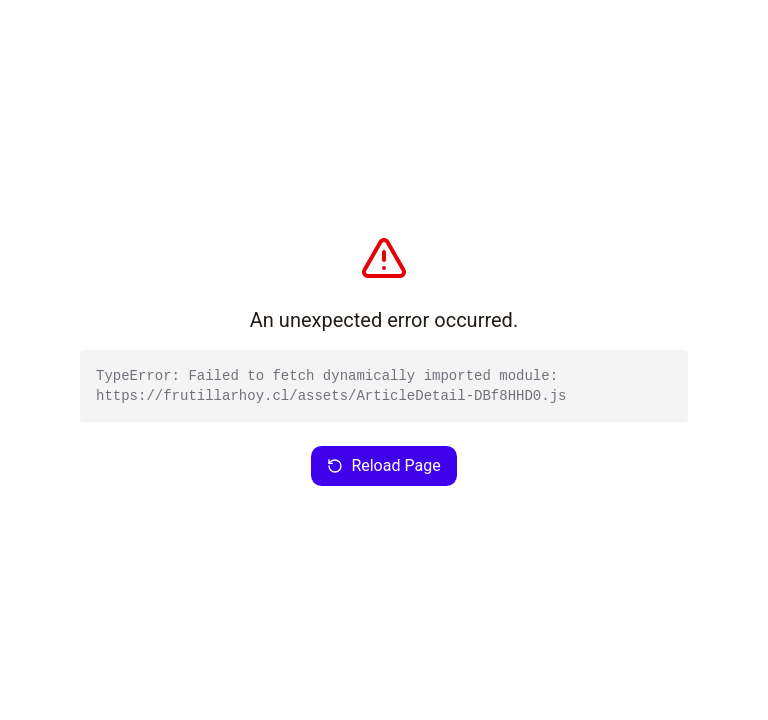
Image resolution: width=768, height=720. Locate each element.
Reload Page (383, 465)
